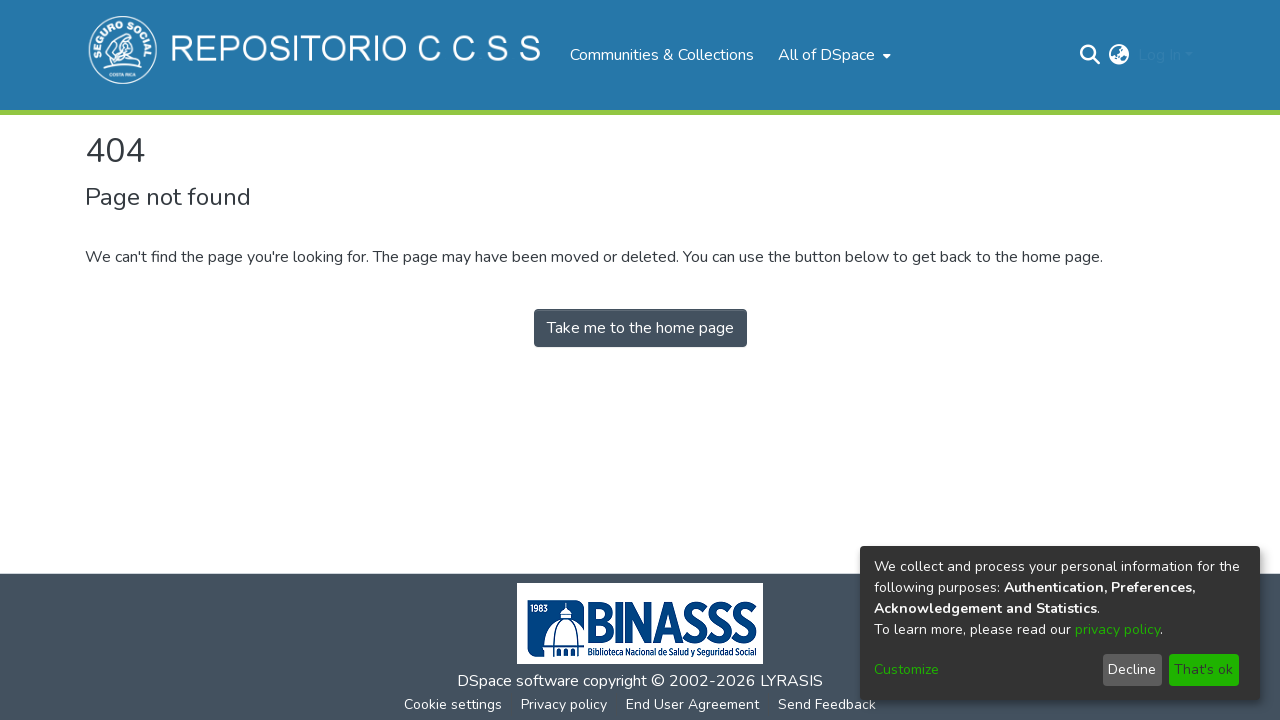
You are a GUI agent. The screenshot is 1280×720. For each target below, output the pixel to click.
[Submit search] (1090, 55)
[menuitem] (832, 55)
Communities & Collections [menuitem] (662, 55)
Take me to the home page (640, 328)
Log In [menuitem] (1159, 55)
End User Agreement (692, 704)
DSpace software (518, 681)
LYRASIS (791, 681)
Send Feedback (827, 704)
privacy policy (1117, 629)
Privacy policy (564, 704)
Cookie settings (453, 704)
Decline (1132, 669)
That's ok (1203, 669)
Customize (906, 669)
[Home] (317, 55)
